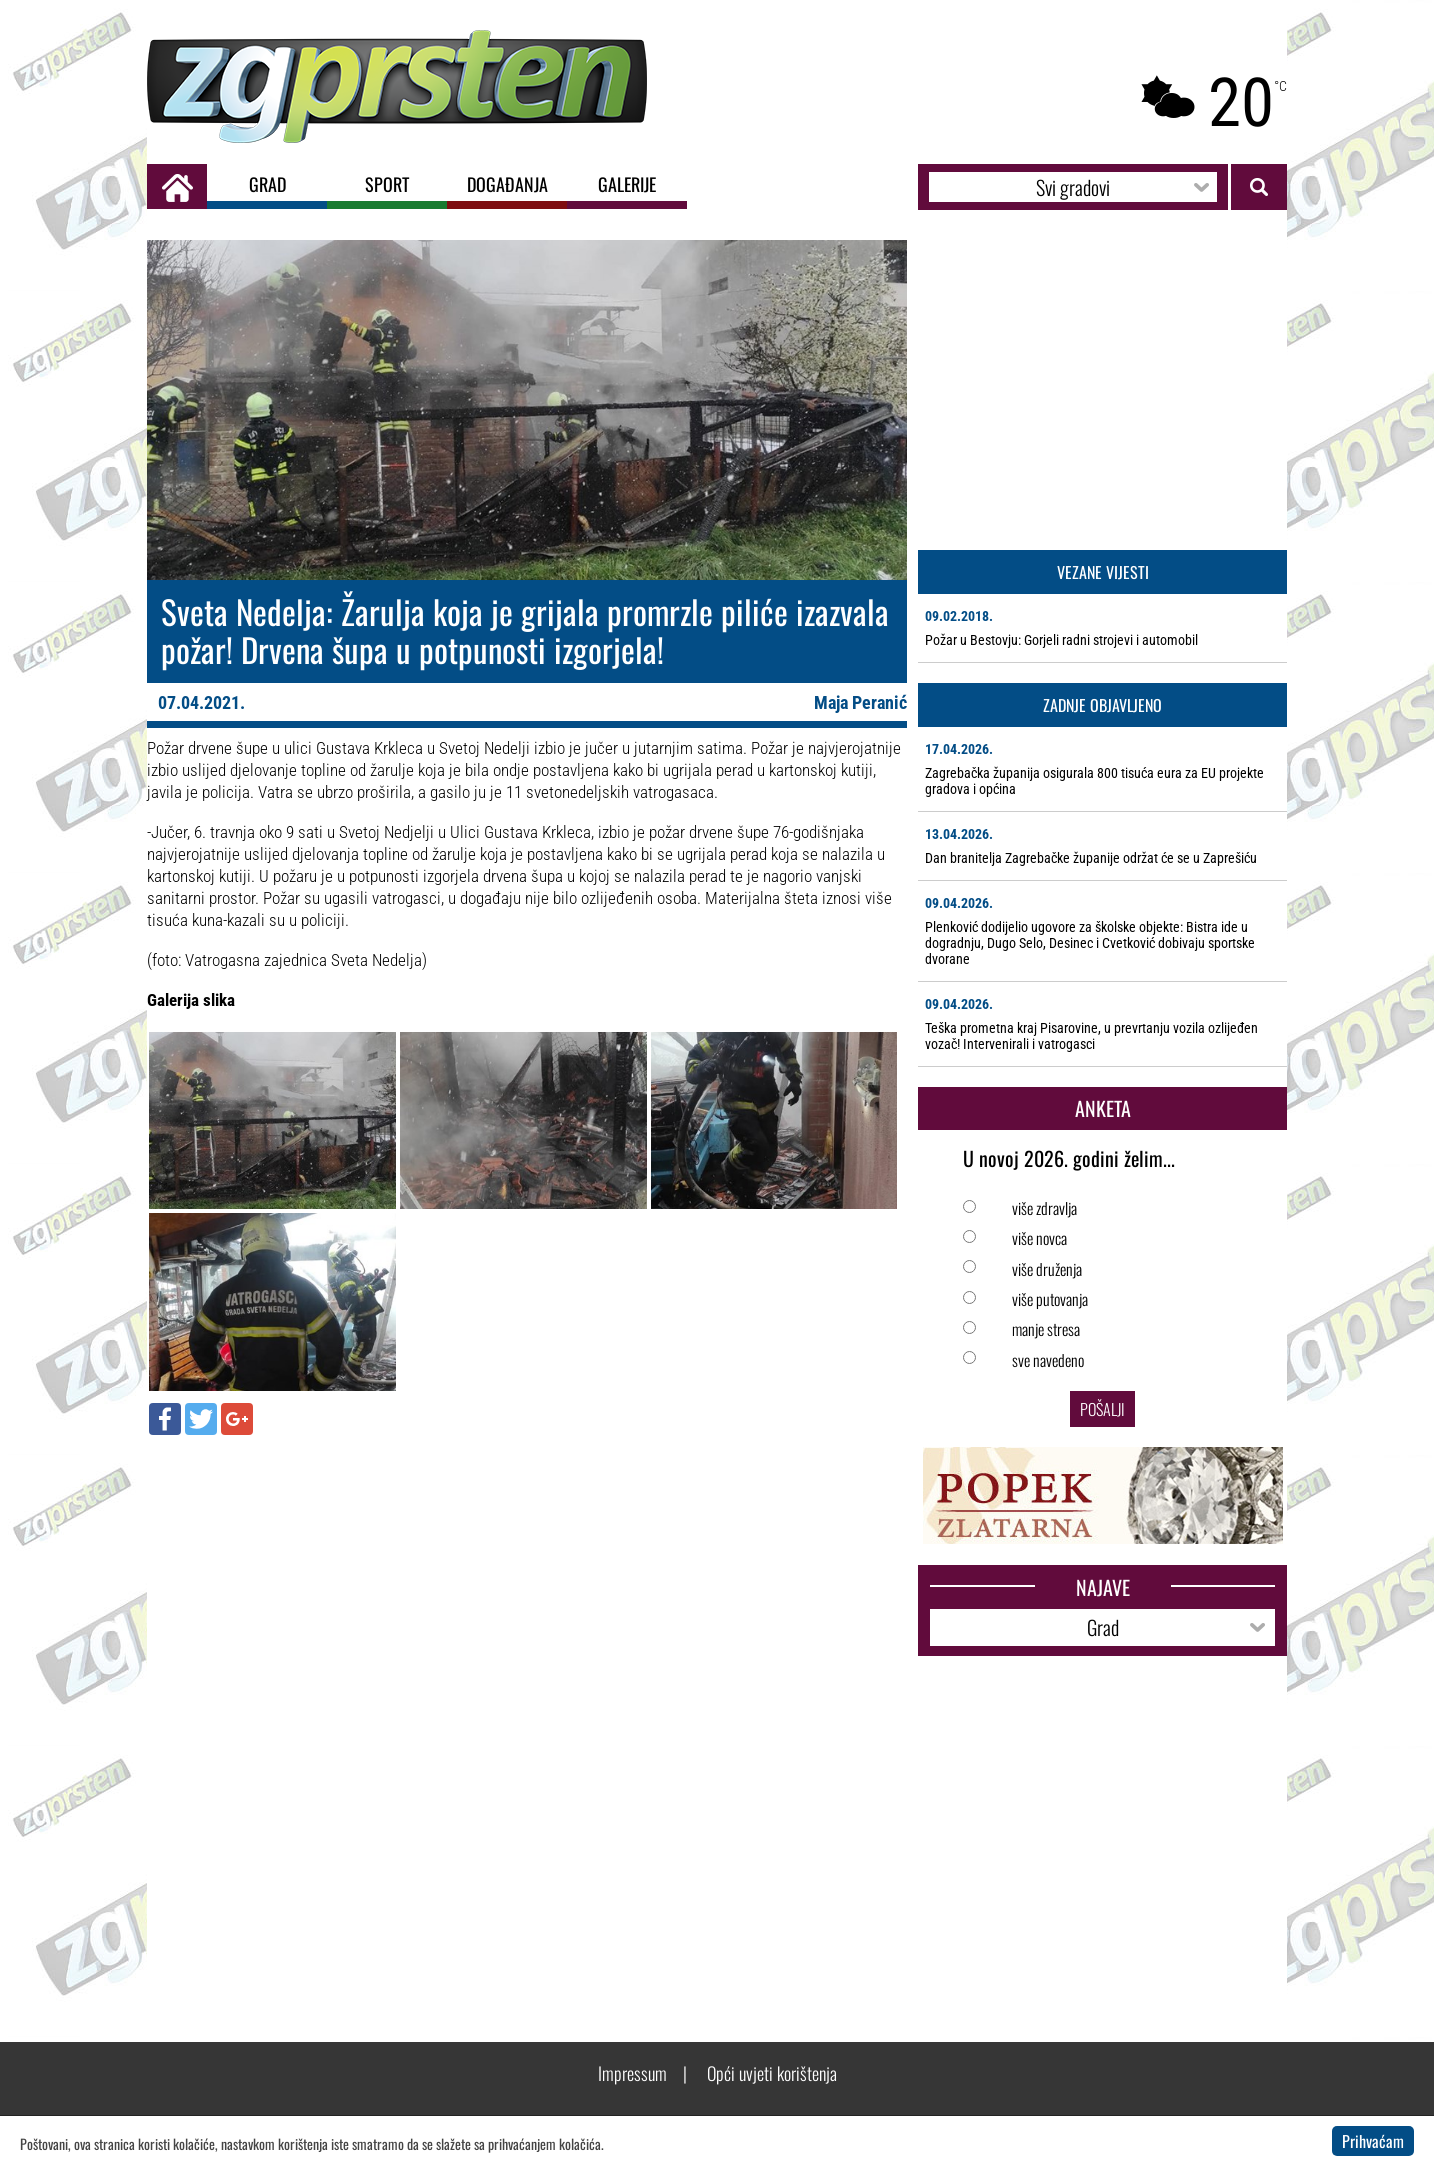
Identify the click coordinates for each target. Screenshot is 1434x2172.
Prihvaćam (1373, 2141)
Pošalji (1102, 1409)
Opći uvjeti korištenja (772, 2073)
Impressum (632, 2073)
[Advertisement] (527, 1595)
